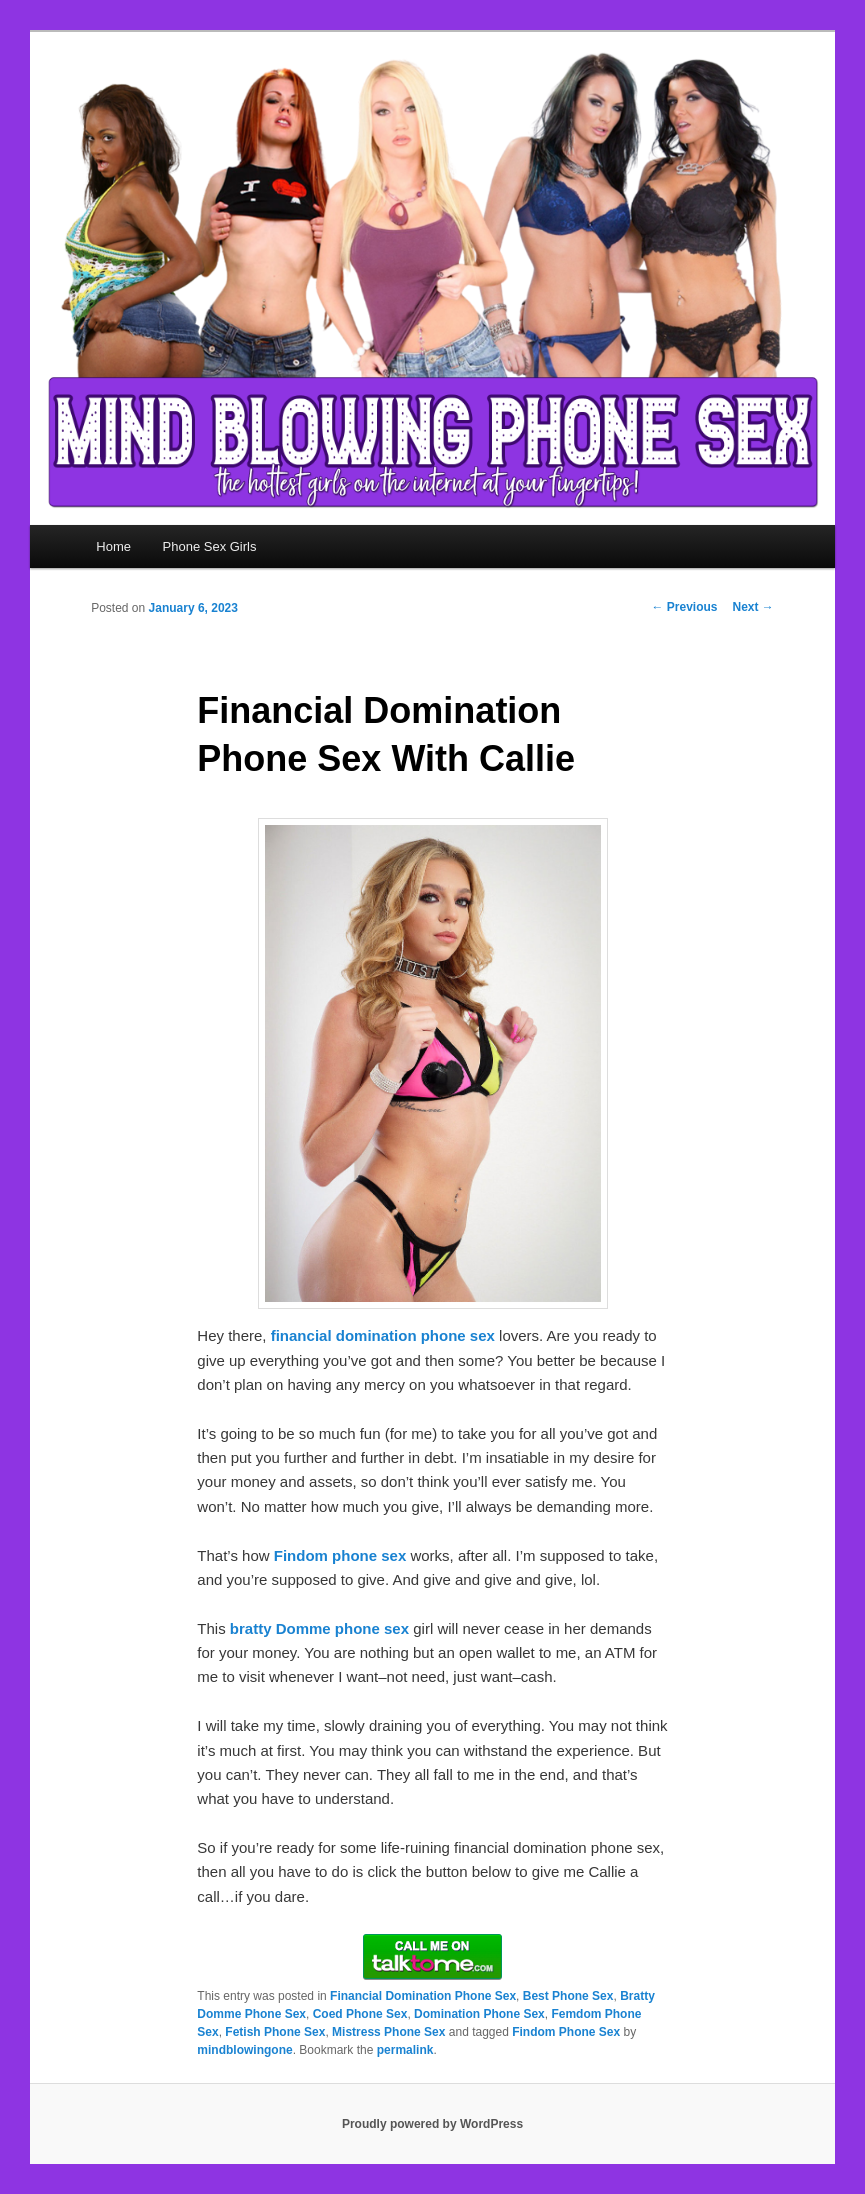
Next (752, 607)
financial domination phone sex (383, 1335)
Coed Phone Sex (360, 2014)
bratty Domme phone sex (319, 1628)
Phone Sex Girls (210, 546)
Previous (684, 607)
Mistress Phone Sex (388, 2032)
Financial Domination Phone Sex (423, 1996)
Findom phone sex (340, 1555)
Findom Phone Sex (566, 2032)
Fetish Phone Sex (275, 2032)
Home (113, 546)
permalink (405, 2050)
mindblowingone (244, 2050)
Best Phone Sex (568, 1996)
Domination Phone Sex (479, 2014)
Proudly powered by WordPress (432, 2124)
